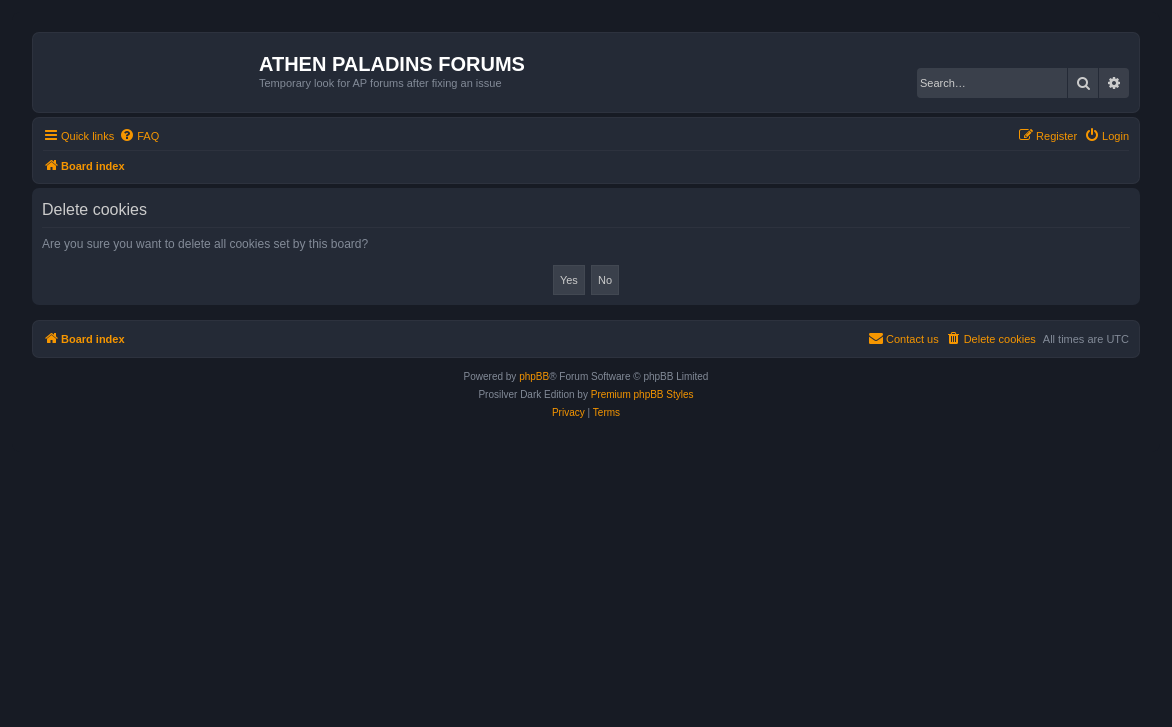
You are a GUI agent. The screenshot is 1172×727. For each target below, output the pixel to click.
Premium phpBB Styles (642, 394)
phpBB (534, 376)
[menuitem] (139, 136)
